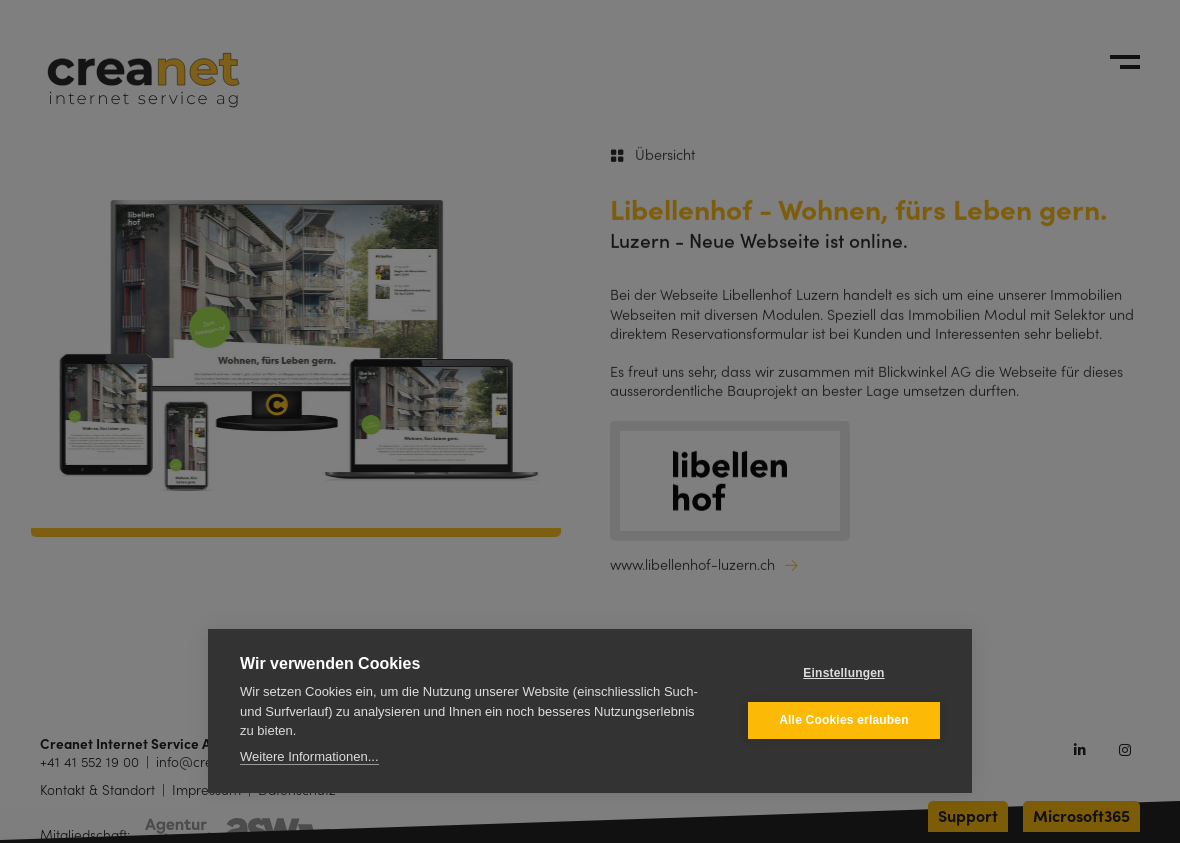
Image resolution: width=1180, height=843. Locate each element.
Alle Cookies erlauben (844, 720)
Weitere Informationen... (309, 756)
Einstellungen (843, 673)
